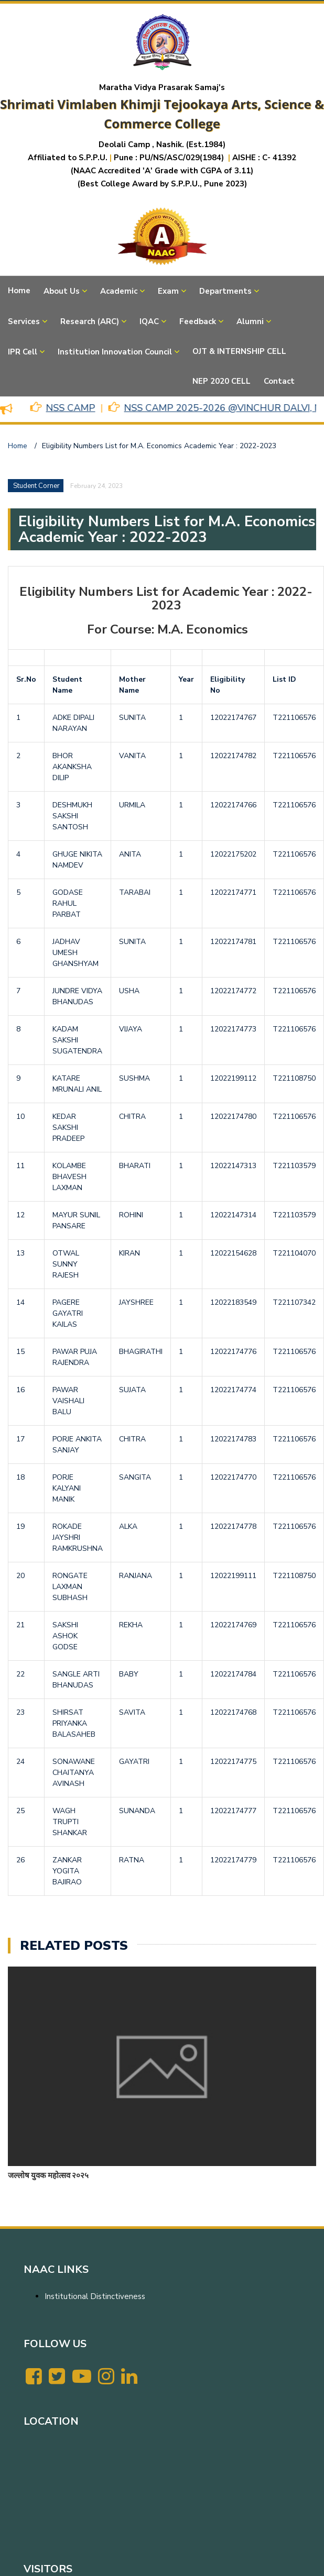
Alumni (250, 321)
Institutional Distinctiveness (95, 2296)
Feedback (197, 321)
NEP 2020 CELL (221, 381)
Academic (118, 291)
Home (19, 290)
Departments (225, 291)
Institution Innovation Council (115, 352)
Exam (168, 291)
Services (24, 321)
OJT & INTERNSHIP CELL (239, 351)
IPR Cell (22, 352)
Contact (279, 381)
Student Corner (36, 486)
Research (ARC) (89, 321)
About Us (62, 291)
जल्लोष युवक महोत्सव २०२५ (48, 2175)
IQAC (149, 321)
